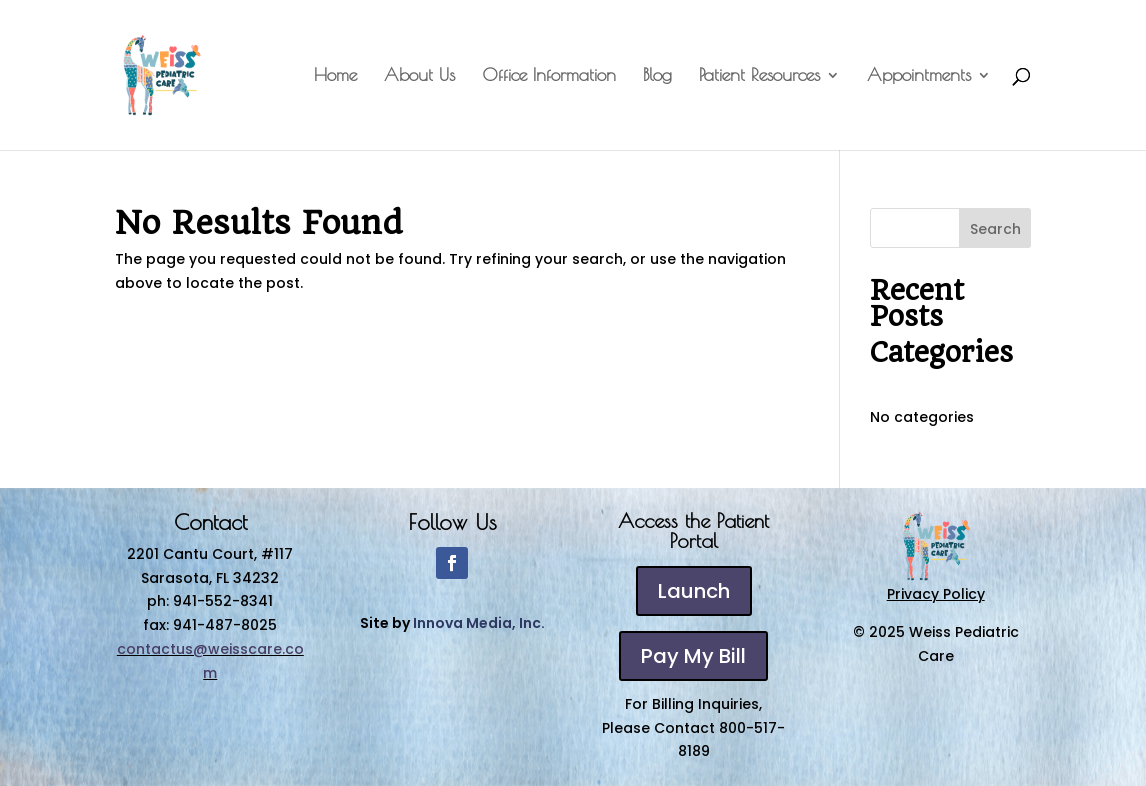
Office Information (549, 76)
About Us (419, 76)
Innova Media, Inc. (479, 623)
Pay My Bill (693, 656)
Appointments (919, 76)
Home (335, 76)
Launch (694, 591)
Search (995, 229)
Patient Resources (759, 76)
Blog (657, 76)
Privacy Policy (936, 594)
